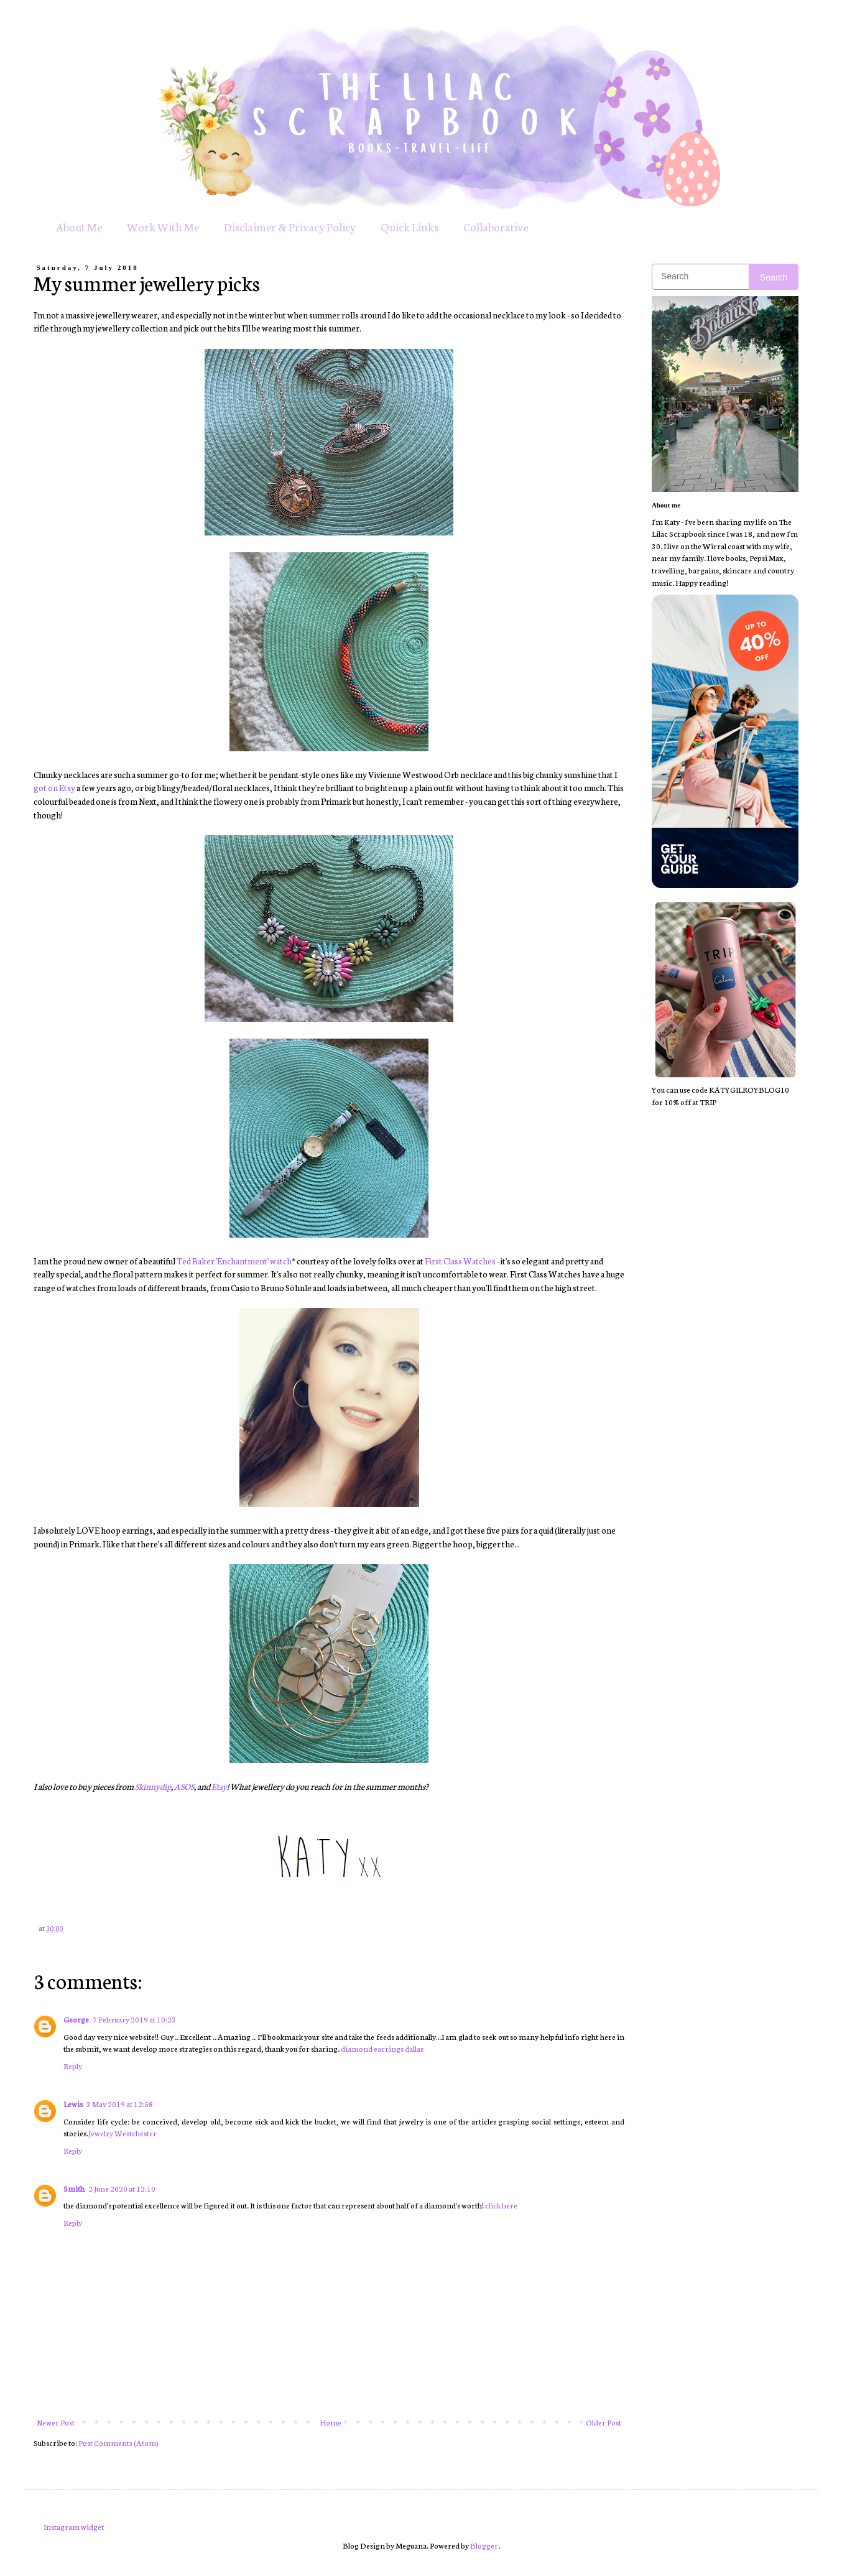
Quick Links (409, 226)
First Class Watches (460, 1260)
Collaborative (495, 226)
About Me (79, 226)
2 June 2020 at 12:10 (121, 2188)
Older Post (603, 2422)
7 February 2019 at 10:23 (134, 2019)
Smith (74, 2188)
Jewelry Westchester (122, 2133)
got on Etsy (54, 787)
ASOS (184, 1786)
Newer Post (56, 2422)
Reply (72, 2065)
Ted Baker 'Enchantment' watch (234, 1260)
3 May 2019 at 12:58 (119, 2103)
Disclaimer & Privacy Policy (290, 226)
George (76, 2019)
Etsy (219, 1786)
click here (501, 2205)
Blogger (484, 2545)
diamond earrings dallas (382, 2048)
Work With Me (163, 226)
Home (330, 2422)
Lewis (73, 2103)
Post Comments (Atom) (118, 2442)
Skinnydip (153, 1786)
